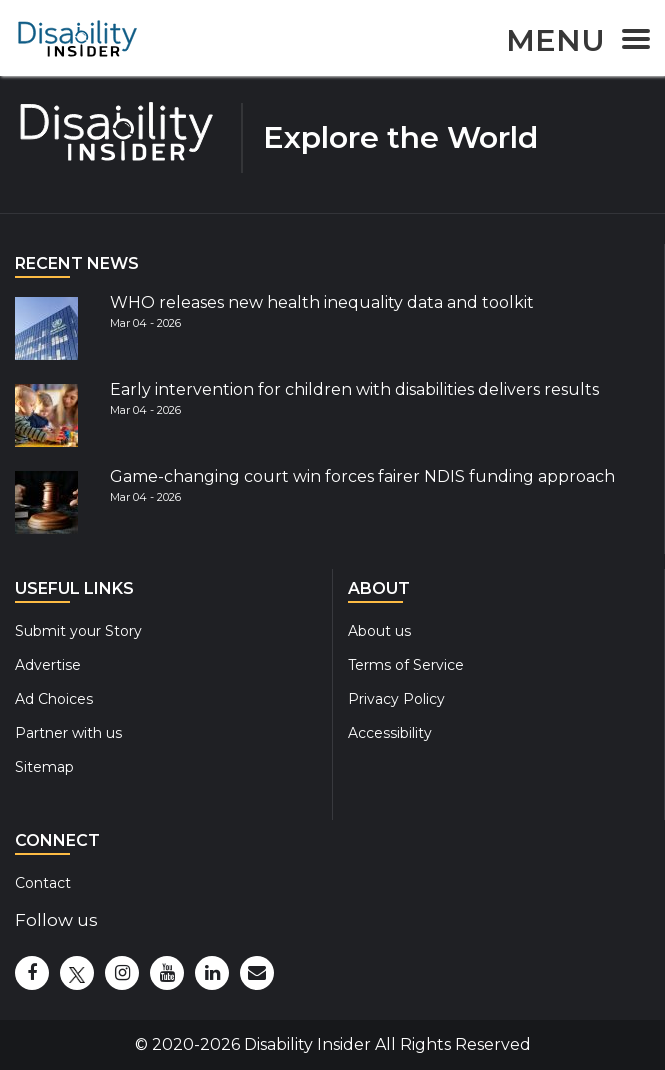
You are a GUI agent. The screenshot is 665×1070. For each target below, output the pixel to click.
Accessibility (390, 733)
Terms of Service (406, 665)
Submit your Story (78, 631)
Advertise (48, 665)
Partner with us (68, 733)
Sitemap (44, 767)
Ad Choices (54, 699)
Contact (43, 883)
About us (379, 631)
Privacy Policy (396, 699)
